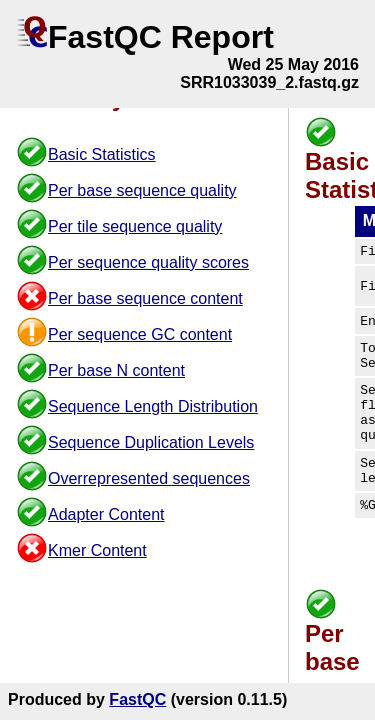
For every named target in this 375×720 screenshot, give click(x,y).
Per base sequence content (145, 298)
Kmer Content (97, 550)
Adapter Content (106, 514)
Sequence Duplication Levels (151, 442)
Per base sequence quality (142, 190)
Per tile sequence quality (135, 226)
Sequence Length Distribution (153, 406)
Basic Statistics (102, 154)
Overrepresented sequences (149, 478)
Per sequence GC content (140, 334)
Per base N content (116, 370)
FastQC (137, 699)
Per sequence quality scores (148, 262)
